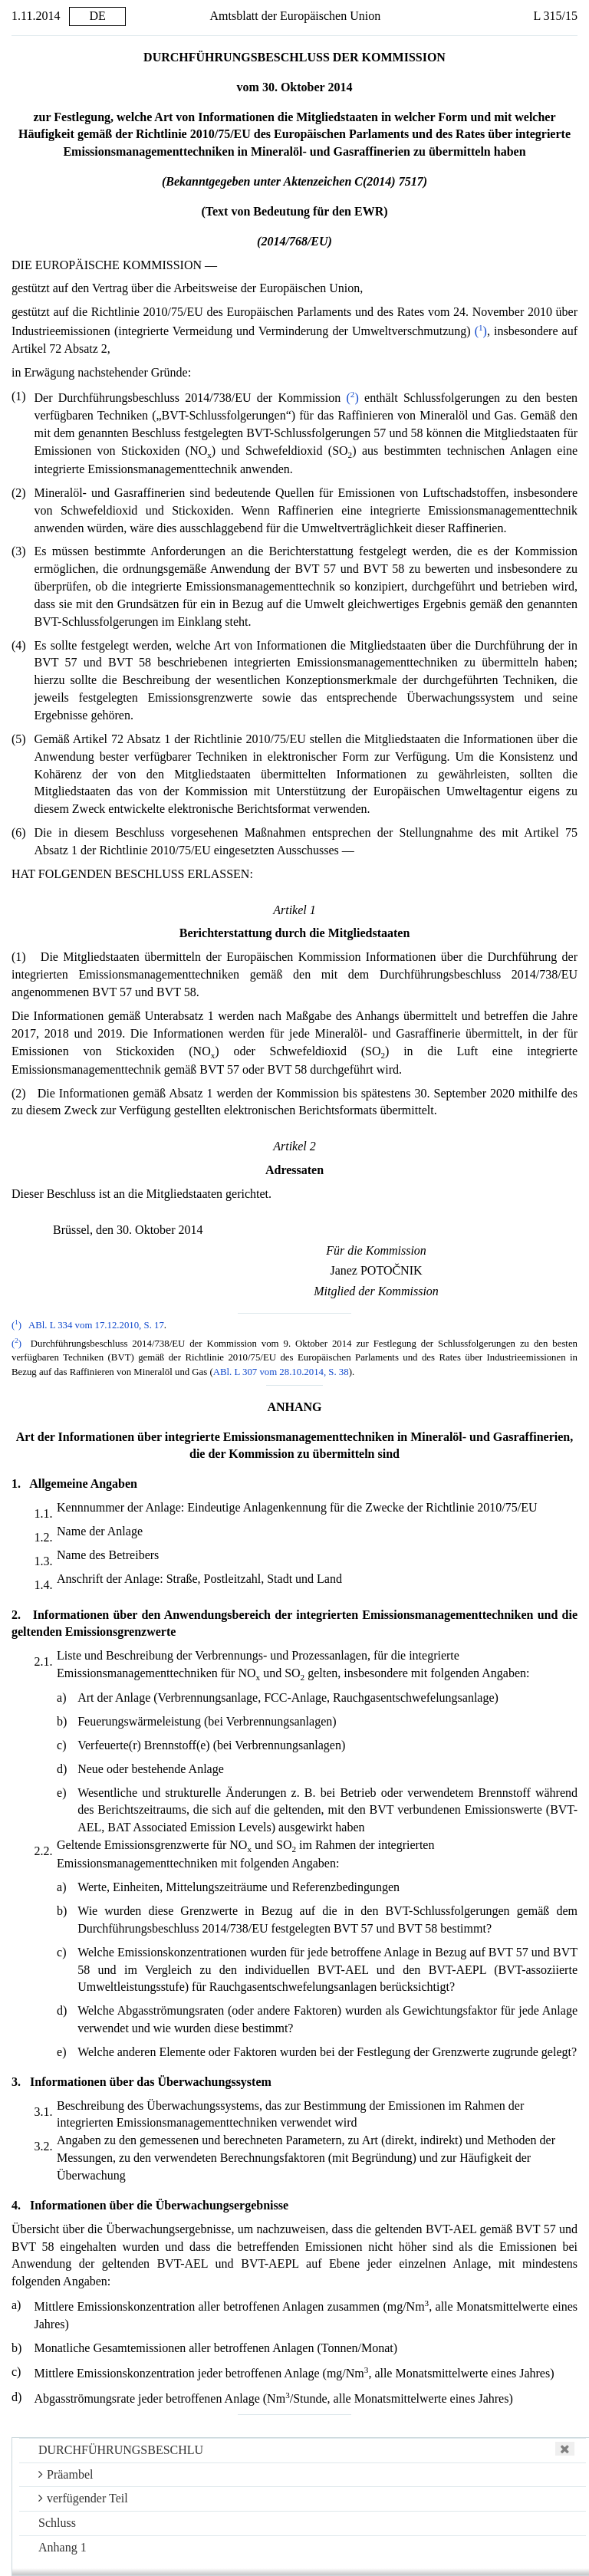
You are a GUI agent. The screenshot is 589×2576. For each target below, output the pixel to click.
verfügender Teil (83, 2498)
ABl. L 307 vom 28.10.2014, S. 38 (281, 1372)
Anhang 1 (62, 2547)
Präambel (65, 2474)
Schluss (57, 2522)
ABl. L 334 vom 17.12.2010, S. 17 (96, 1325)
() (481, 330)
